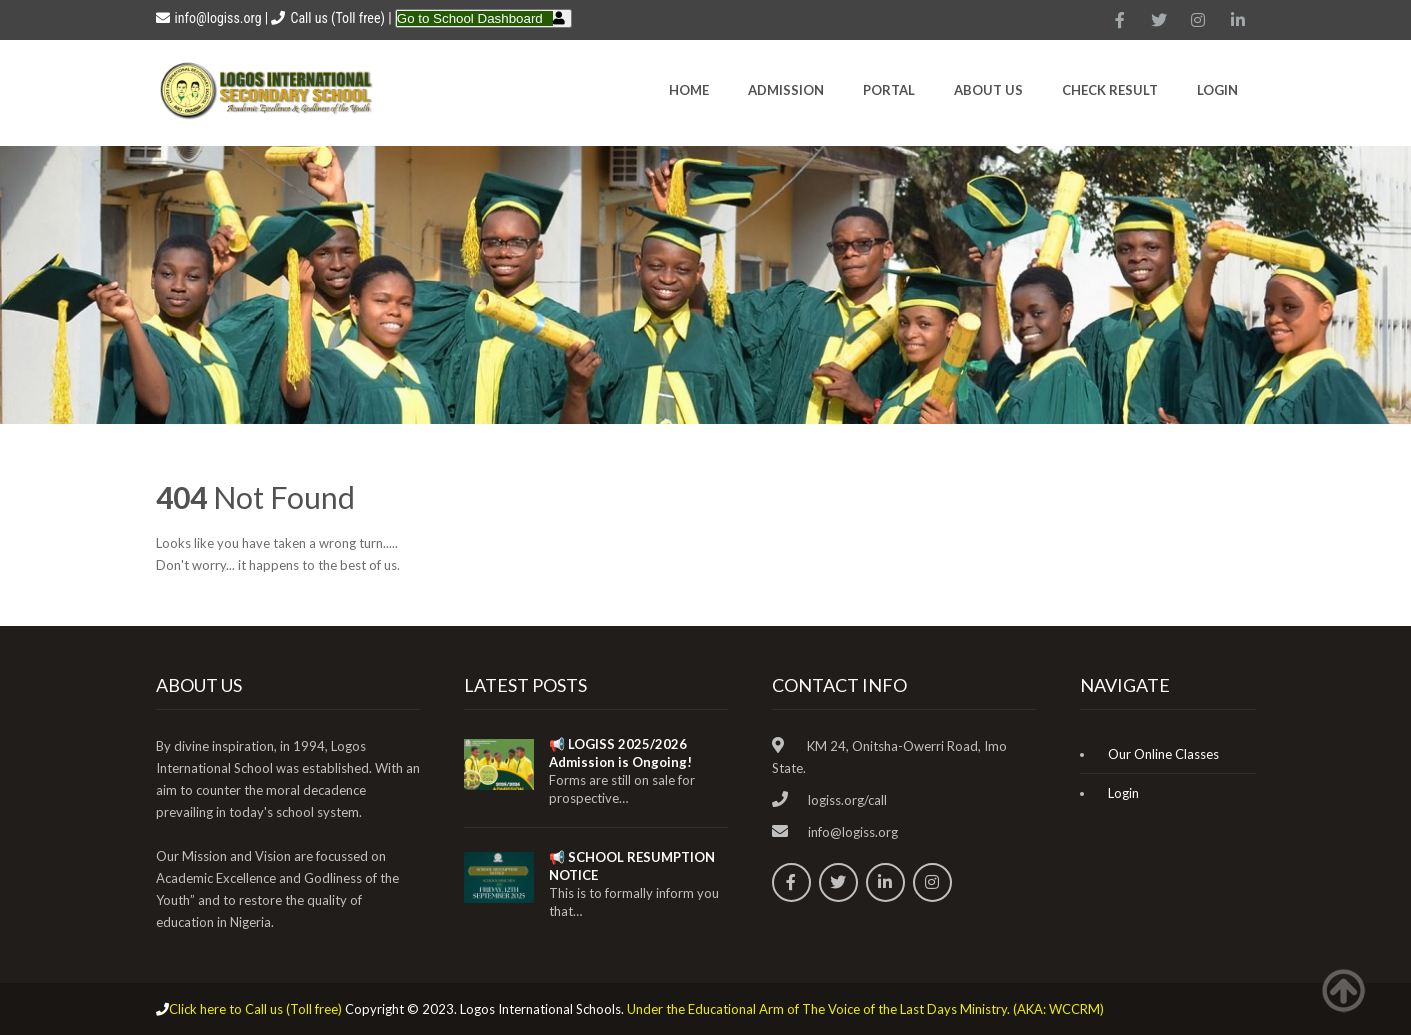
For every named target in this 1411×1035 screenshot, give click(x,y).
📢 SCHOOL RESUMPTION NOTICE (632, 866)
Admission (786, 90)
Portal (889, 90)
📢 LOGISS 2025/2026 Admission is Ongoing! (620, 753)
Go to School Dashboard (470, 18)
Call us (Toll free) (337, 18)
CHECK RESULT (1110, 90)
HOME (689, 90)
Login (1217, 90)
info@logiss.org (209, 18)
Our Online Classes (1163, 754)
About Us (988, 90)
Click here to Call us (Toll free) (255, 1009)
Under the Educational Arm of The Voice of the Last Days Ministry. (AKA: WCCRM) (865, 1009)
